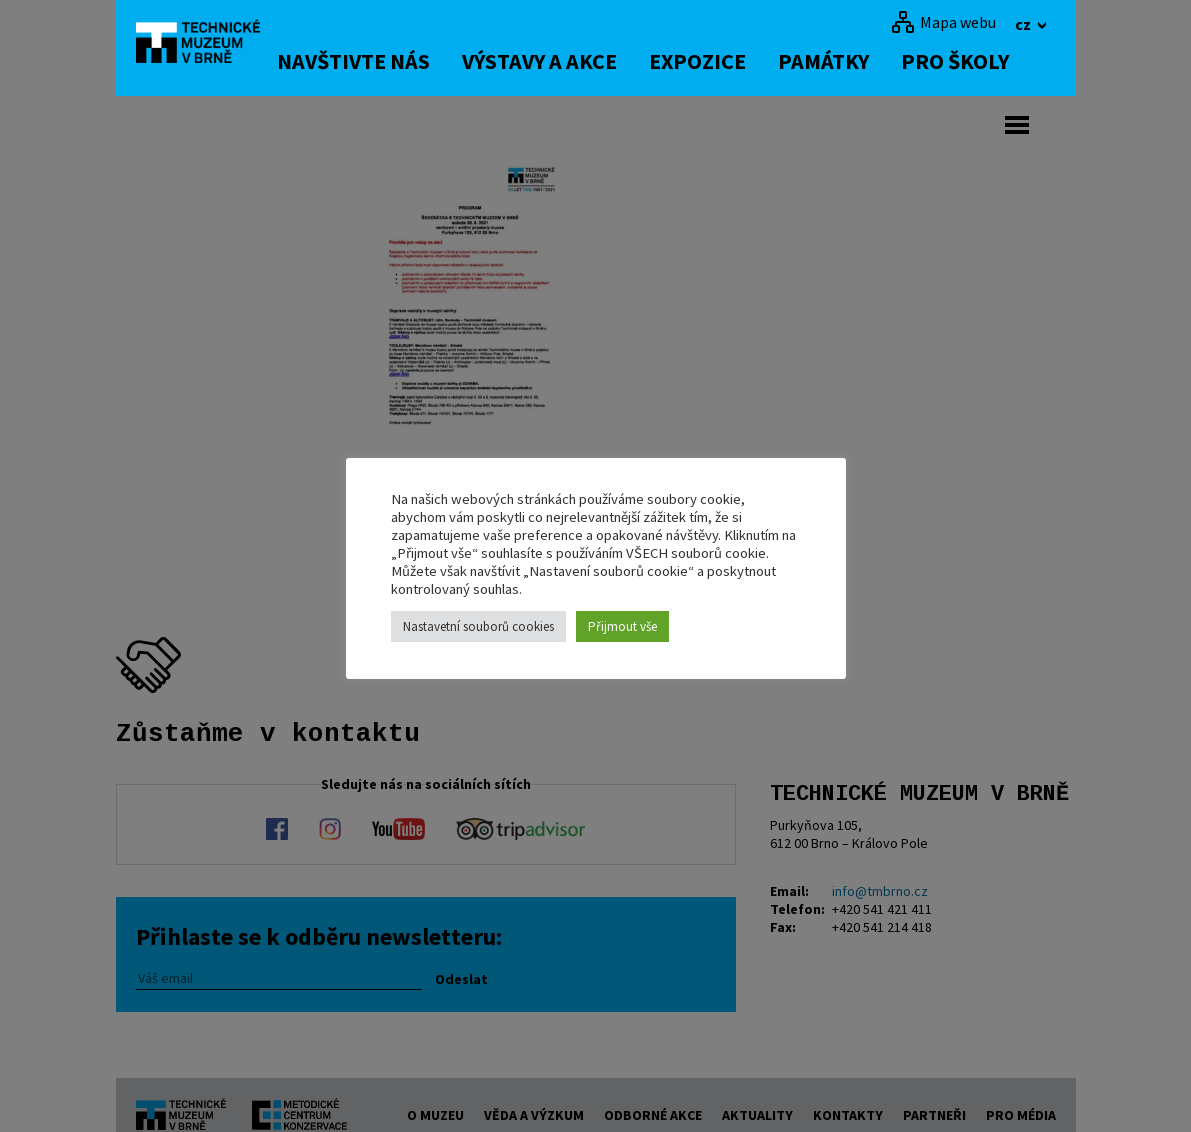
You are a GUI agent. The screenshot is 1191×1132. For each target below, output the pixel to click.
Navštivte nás (380, 61)
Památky (850, 61)
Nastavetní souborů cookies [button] (478, 626)
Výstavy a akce (566, 61)
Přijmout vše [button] (622, 626)
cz (1024, 24)
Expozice (724, 61)
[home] (210, 45)
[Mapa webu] (943, 22)
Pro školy (982, 61)
